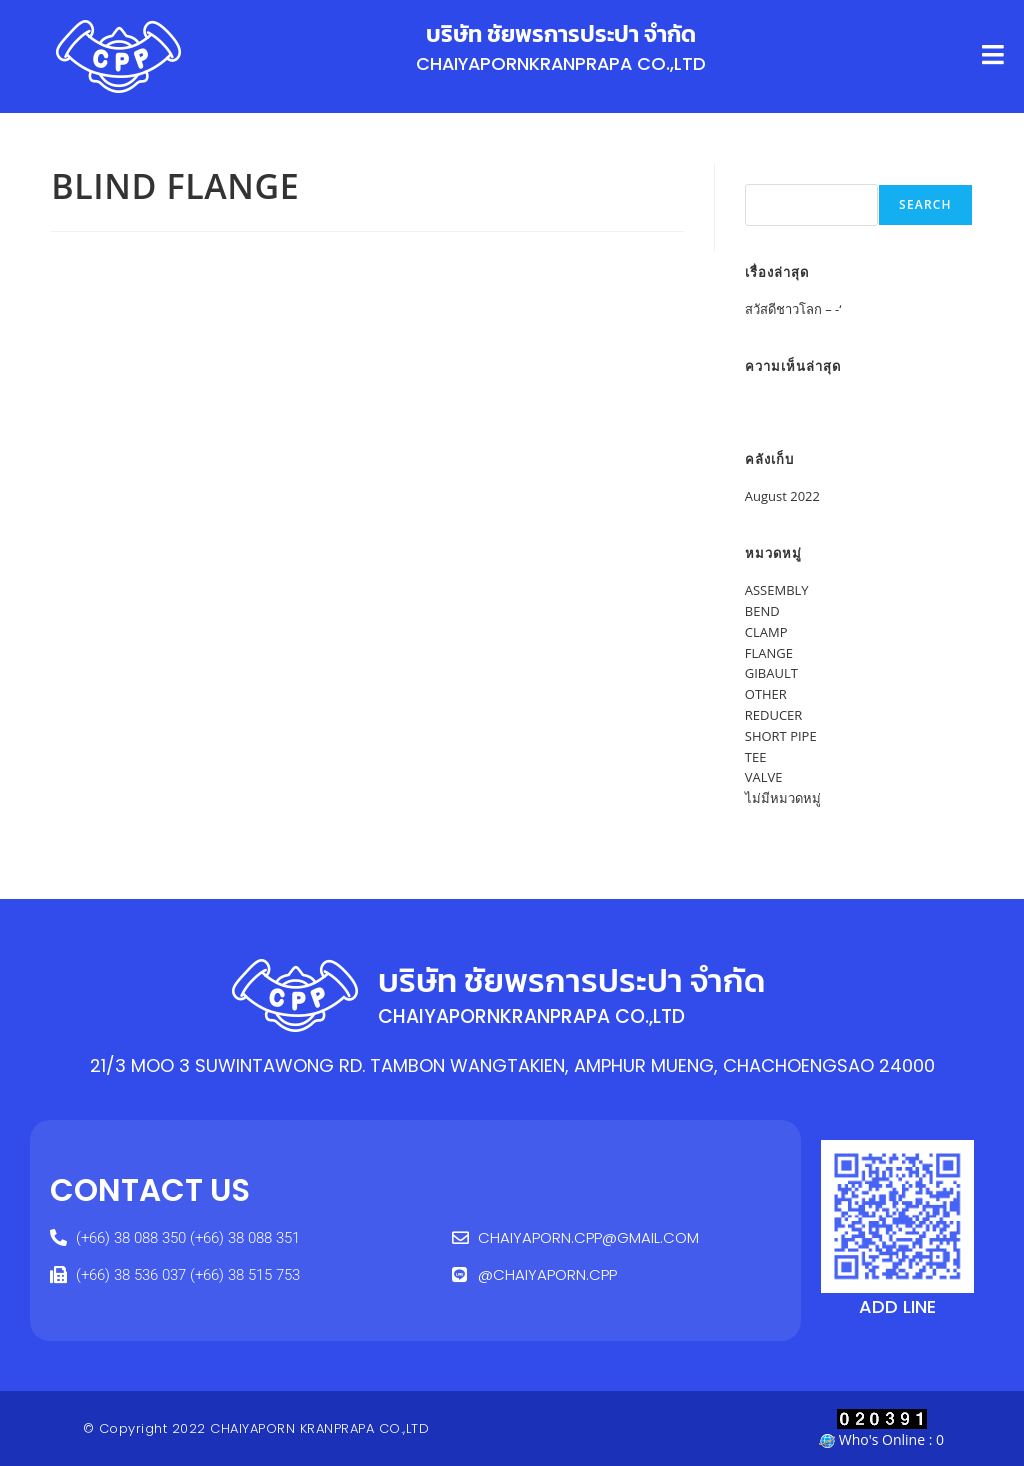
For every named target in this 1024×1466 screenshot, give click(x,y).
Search (767, 173)
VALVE (764, 777)
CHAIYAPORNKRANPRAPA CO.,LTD (561, 63)
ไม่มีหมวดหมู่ (783, 798)
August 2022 (782, 496)
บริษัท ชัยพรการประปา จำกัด (561, 34)
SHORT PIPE (781, 736)
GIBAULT (771, 673)
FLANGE (769, 653)
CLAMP (766, 632)
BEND (762, 611)
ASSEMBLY (777, 590)
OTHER (766, 694)
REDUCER (774, 715)
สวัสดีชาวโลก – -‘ (793, 309)
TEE (756, 757)
